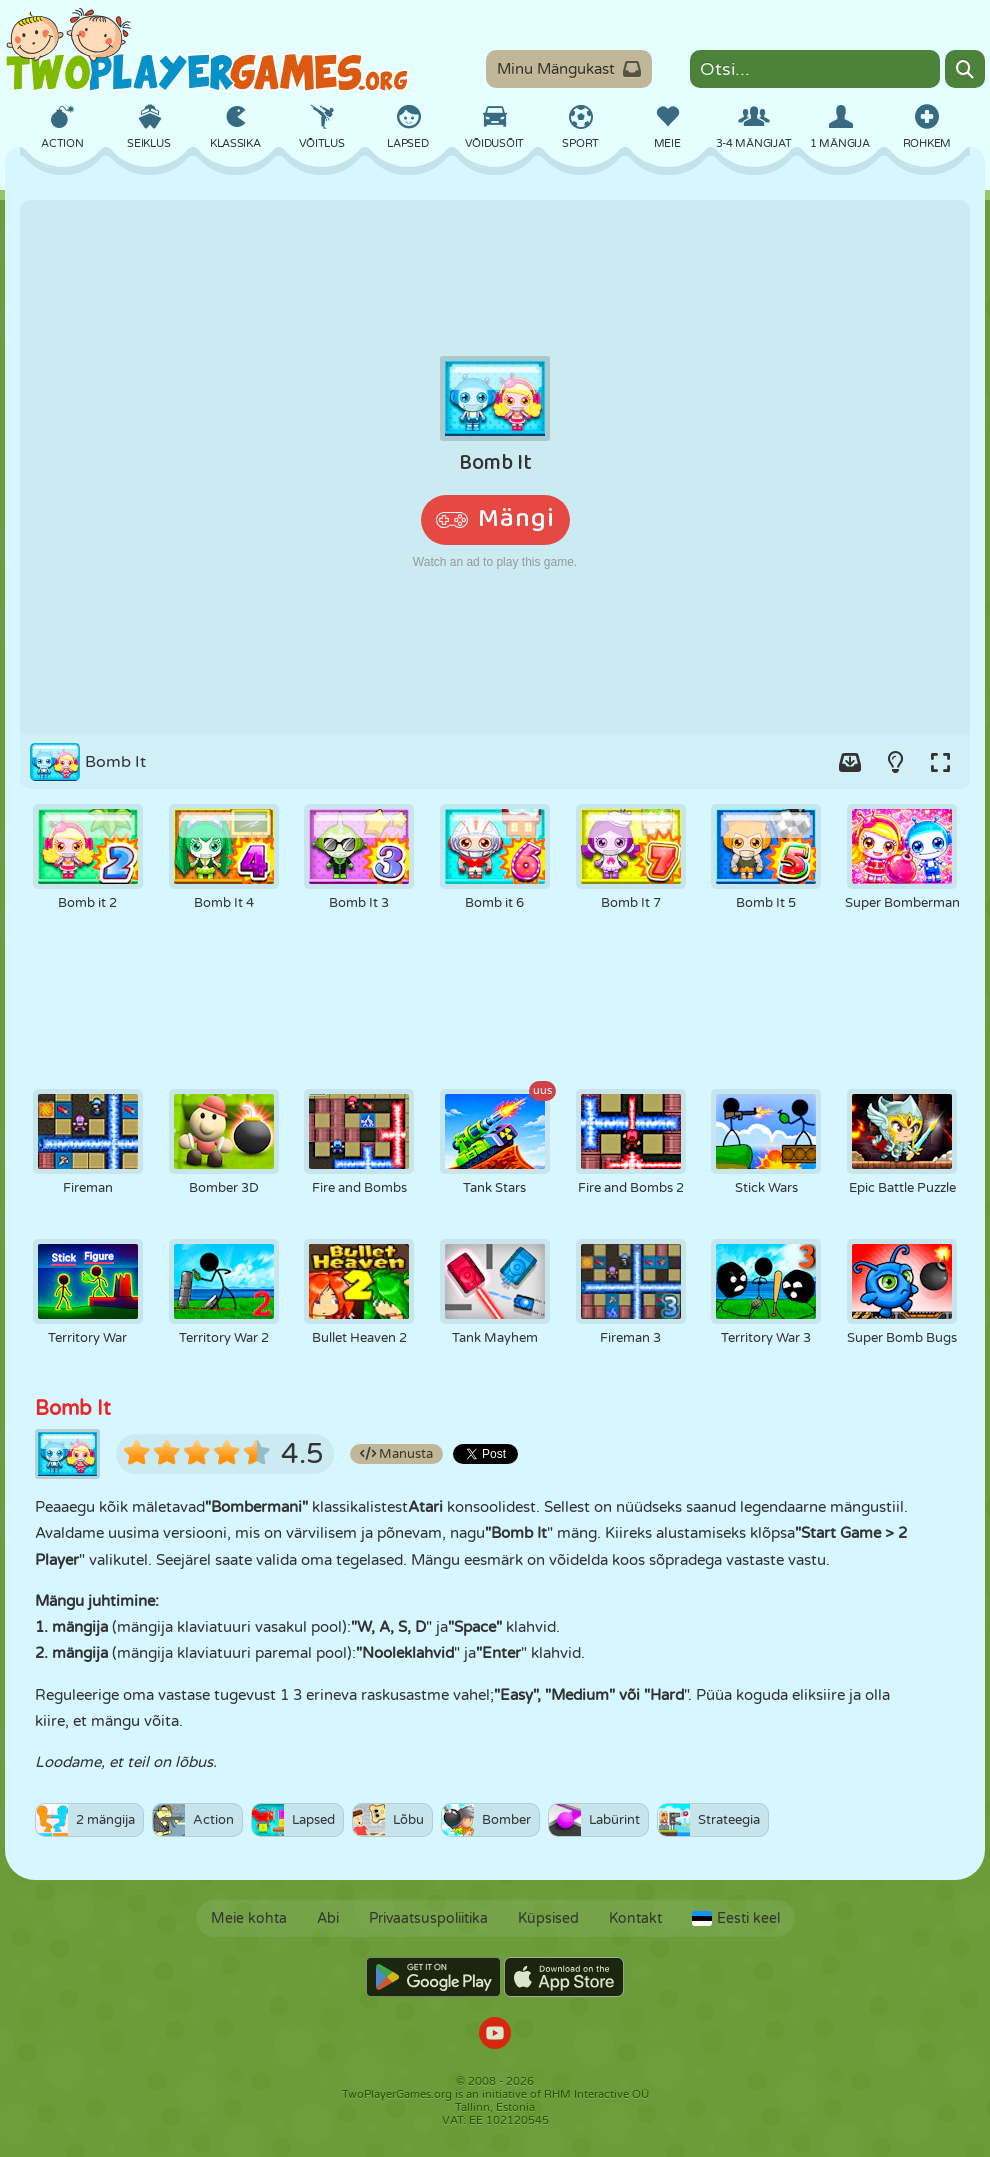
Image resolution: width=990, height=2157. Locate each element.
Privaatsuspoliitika (428, 1918)
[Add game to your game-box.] (850, 762)
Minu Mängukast (569, 69)
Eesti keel (736, 1918)
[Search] (965, 69)
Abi (328, 1918)
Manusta (396, 1454)
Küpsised (548, 1918)
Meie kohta (249, 1918)
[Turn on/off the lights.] (895, 762)
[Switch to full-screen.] (940, 762)
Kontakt (635, 1918)
